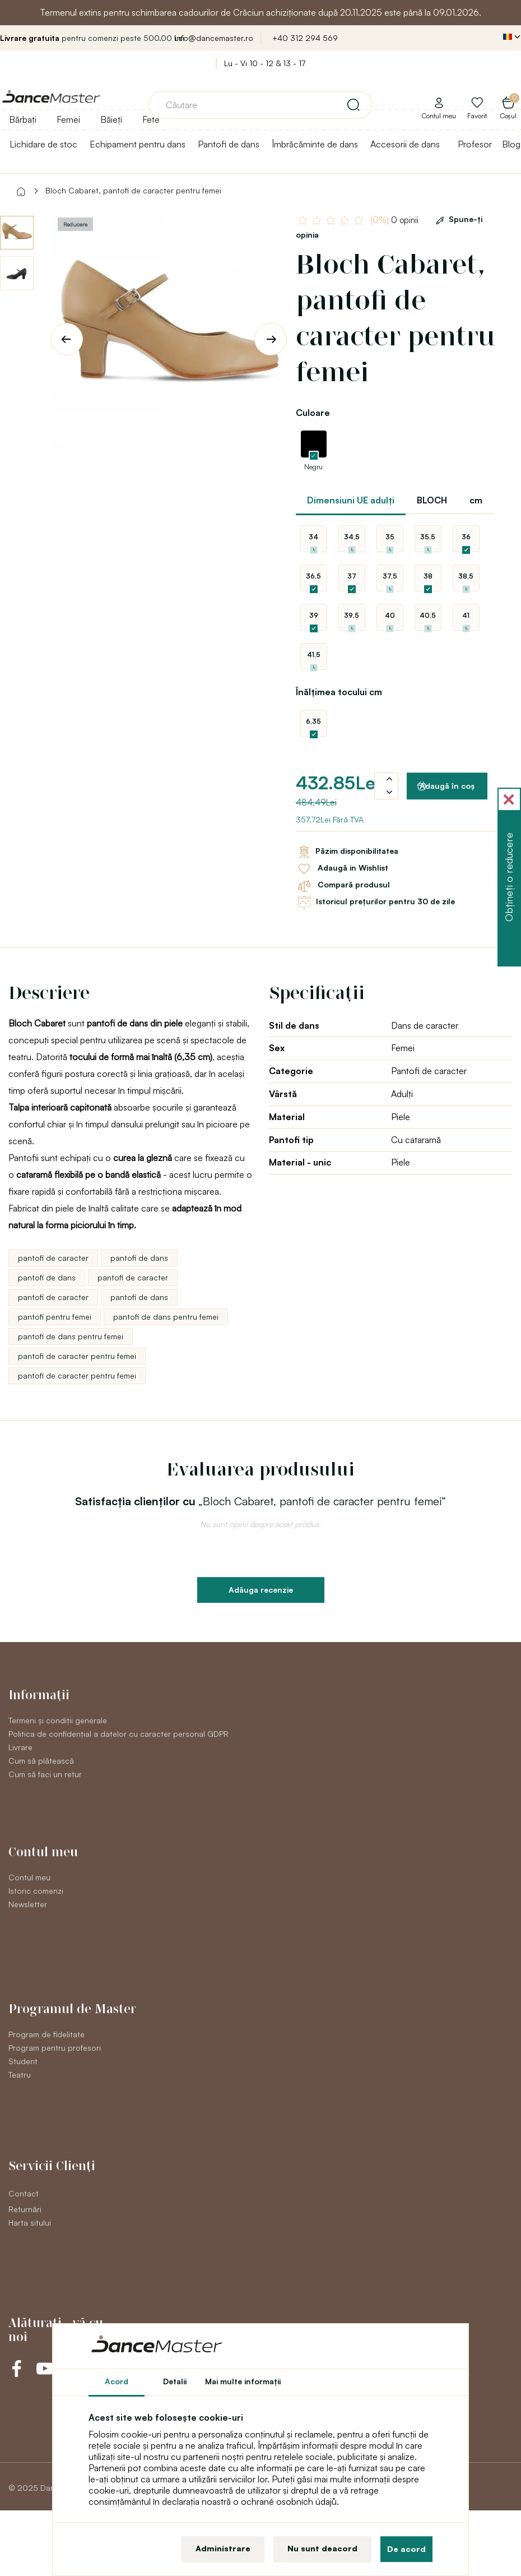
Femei (68, 119)
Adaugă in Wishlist (342, 869)
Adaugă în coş (446, 786)
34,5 (352, 537)
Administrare (223, 2548)
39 (313, 615)
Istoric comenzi (35, 1890)
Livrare (20, 1747)
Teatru (19, 2074)
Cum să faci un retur (45, 1774)
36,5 (313, 576)
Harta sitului (29, 2222)
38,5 (465, 576)
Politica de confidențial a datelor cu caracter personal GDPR (118, 1733)
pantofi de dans (139, 1257)
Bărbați (22, 119)
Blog (511, 144)
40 (390, 615)
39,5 (351, 615)
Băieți (111, 119)
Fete (151, 119)
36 (466, 537)
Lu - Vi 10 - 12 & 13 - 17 (264, 63)
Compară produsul (343, 885)
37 (351, 576)
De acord (406, 2549)
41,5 (313, 654)
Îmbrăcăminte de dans (315, 144)
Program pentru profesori (54, 2047)
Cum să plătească (41, 1760)
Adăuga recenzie (261, 1589)
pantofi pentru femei (54, 1316)
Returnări (24, 2209)
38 (428, 576)
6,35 (313, 721)
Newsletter (27, 1904)
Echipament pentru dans (137, 144)
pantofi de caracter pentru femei (77, 1356)
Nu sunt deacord (322, 2548)
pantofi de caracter (53, 1257)
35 (389, 537)
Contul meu (29, 1877)
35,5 (427, 537)
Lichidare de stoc (43, 144)
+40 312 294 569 (305, 38)
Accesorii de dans (405, 144)
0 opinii (394, 220)
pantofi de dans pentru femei (165, 1316)
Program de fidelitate (46, 2034)
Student (23, 2061)
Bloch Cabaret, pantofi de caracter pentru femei (133, 190)
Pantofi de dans (228, 144)
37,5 (390, 576)
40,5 (428, 615)
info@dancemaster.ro (214, 38)
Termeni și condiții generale (57, 1720)
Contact (23, 2193)
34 (313, 537)
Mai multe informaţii (243, 2381)
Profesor (475, 144)
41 (465, 615)
